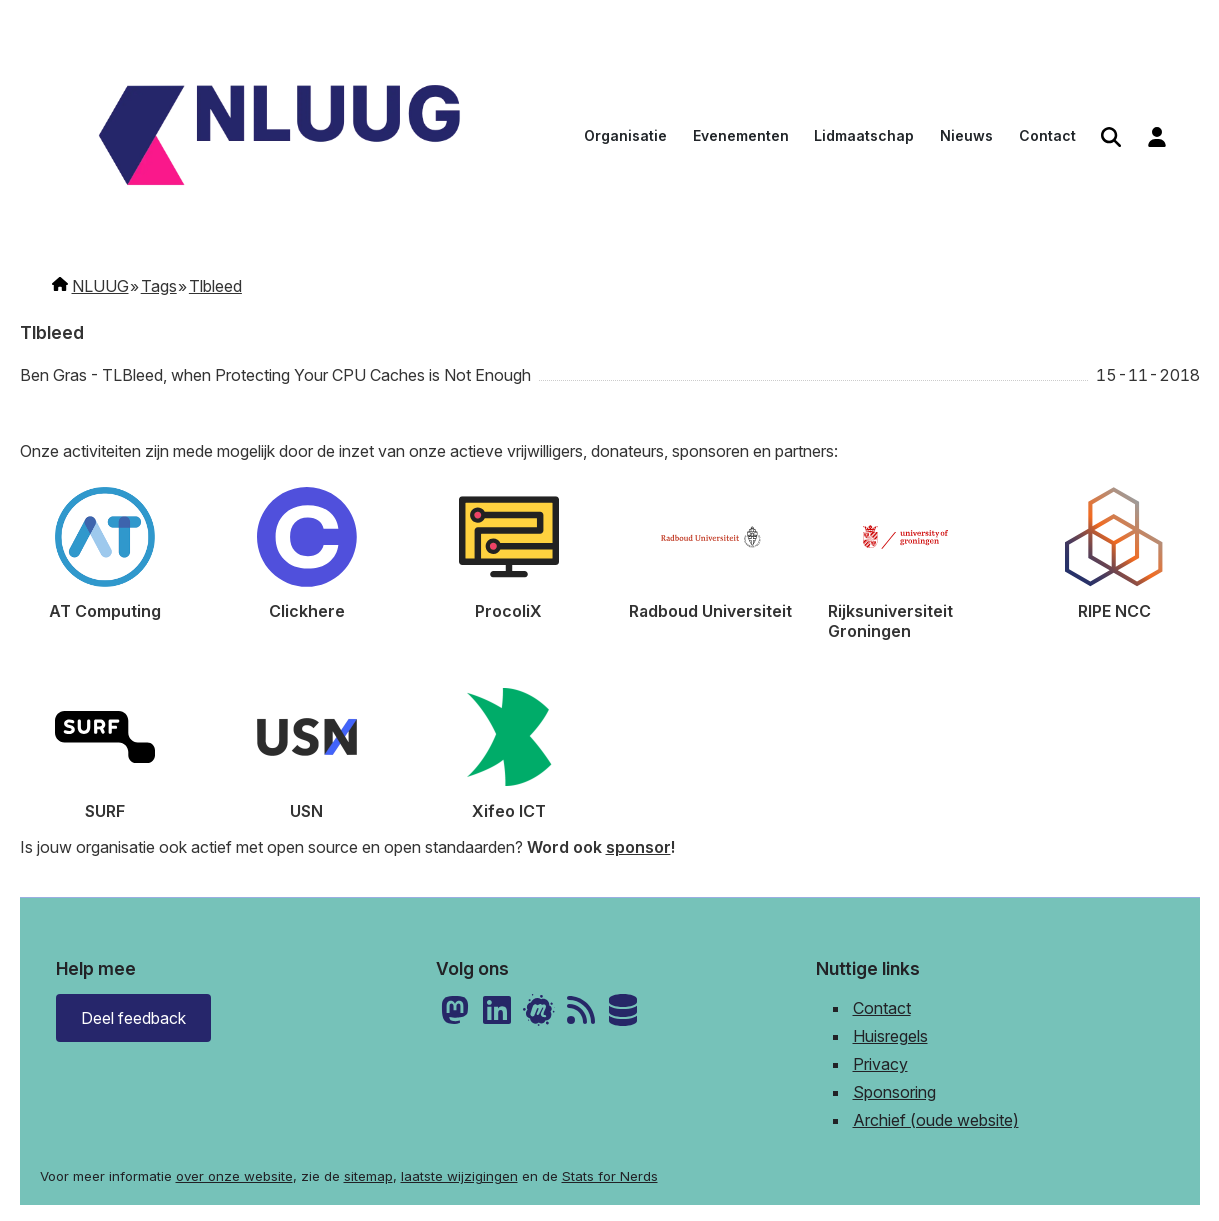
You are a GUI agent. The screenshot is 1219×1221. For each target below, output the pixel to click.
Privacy (880, 1064)
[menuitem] (1111, 137)
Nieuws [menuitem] (966, 135)
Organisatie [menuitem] (625, 135)
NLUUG (100, 286)
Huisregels (890, 1036)
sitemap (368, 1176)
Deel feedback (133, 1018)
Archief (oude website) (936, 1120)
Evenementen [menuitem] (741, 135)
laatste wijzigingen (459, 1176)
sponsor (638, 847)
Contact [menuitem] (1047, 135)
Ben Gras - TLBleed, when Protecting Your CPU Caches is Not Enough (275, 375)
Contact (882, 1008)
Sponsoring (894, 1092)
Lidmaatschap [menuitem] (864, 135)
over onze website (234, 1176)
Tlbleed (215, 286)
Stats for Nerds (610, 1176)
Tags (159, 286)
